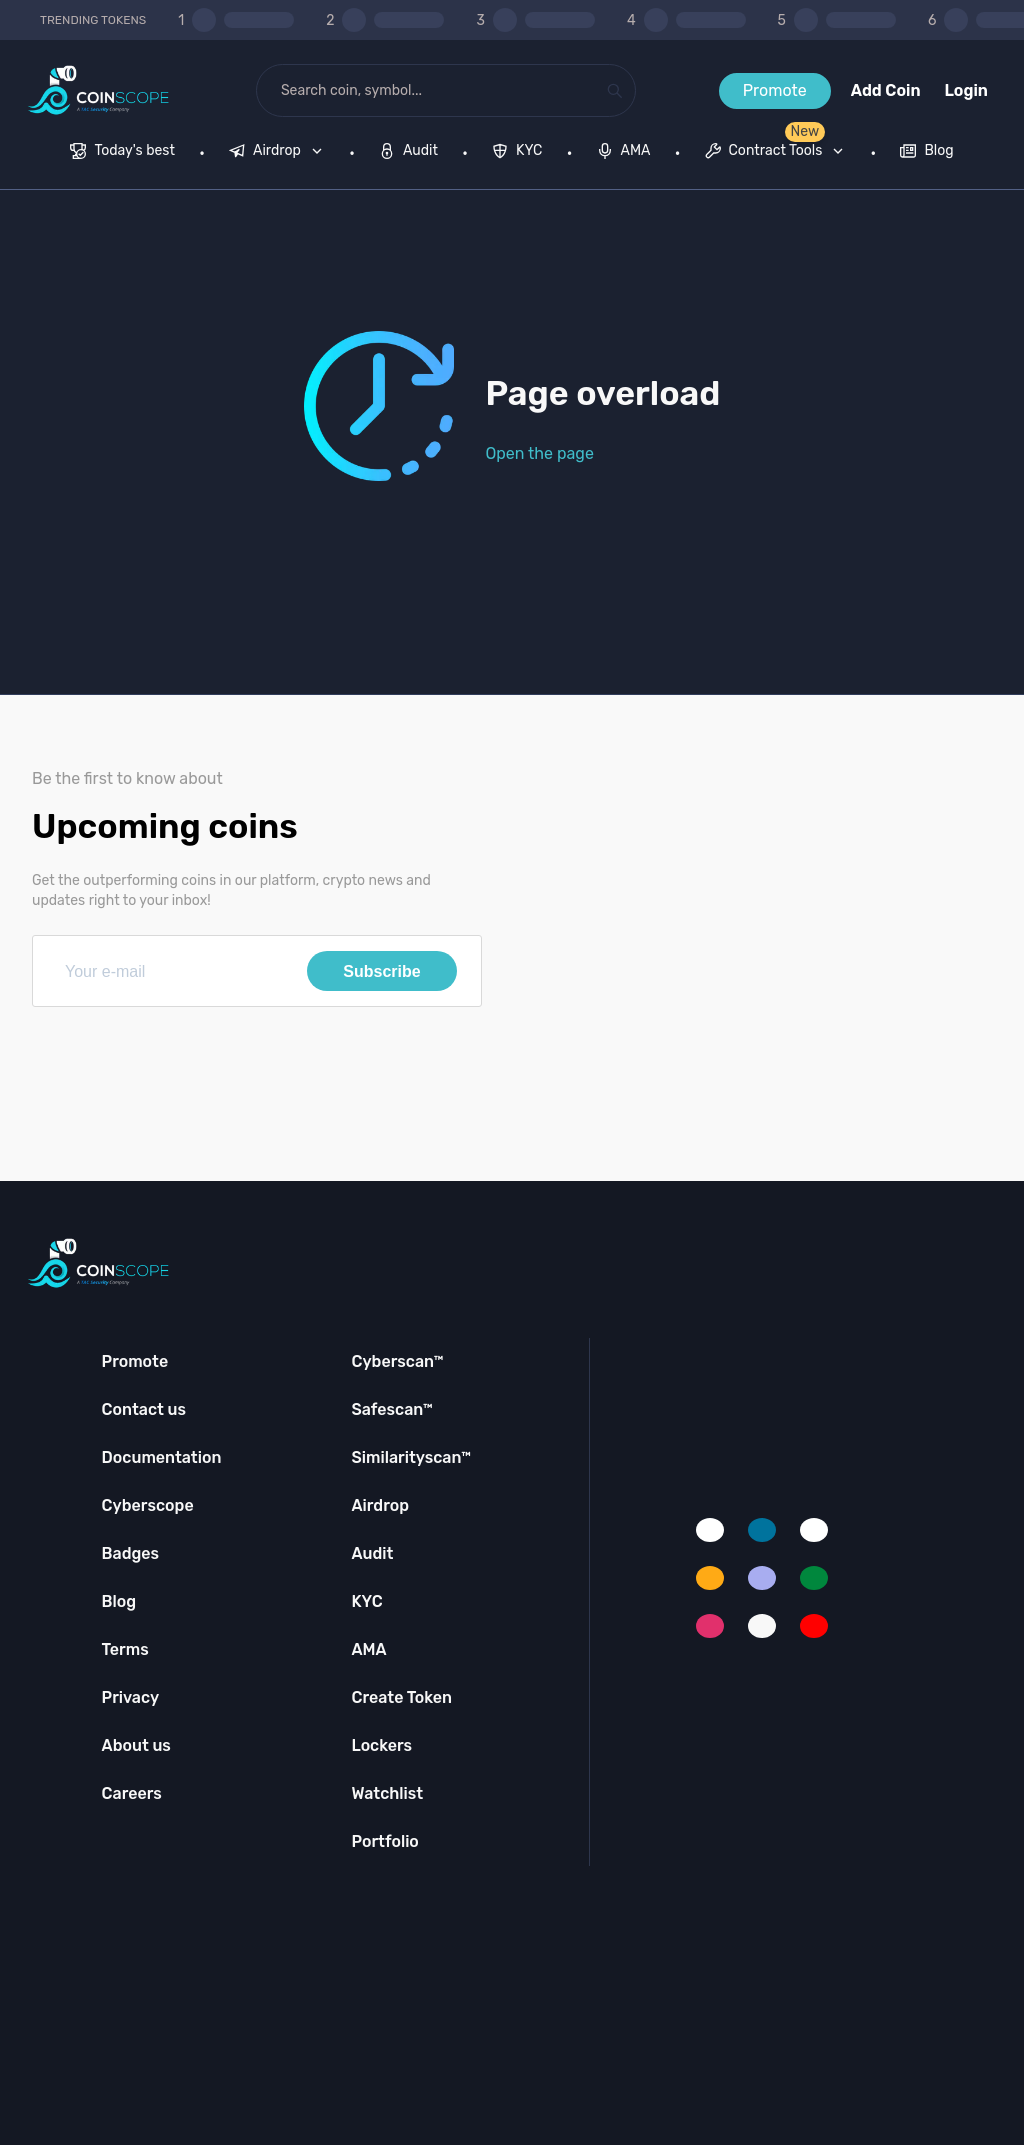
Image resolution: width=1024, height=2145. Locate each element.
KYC (366, 1601)
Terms (125, 1649)
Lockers (381, 1745)
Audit (372, 1553)
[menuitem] (122, 153)
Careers (132, 1793)
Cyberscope (148, 1505)
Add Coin (886, 90)
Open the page (540, 453)
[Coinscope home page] (98, 90)
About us (136, 1745)
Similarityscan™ (411, 1457)
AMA (368, 1649)
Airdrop (380, 1505)
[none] (280, 153)
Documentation (162, 1457)
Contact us (144, 1409)
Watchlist (387, 1793)
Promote (775, 90)
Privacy (130, 1697)
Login (966, 90)
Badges (131, 1553)
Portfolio (384, 1841)
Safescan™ (392, 1409)
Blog (119, 1601)
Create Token (401, 1697)
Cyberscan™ (397, 1361)
